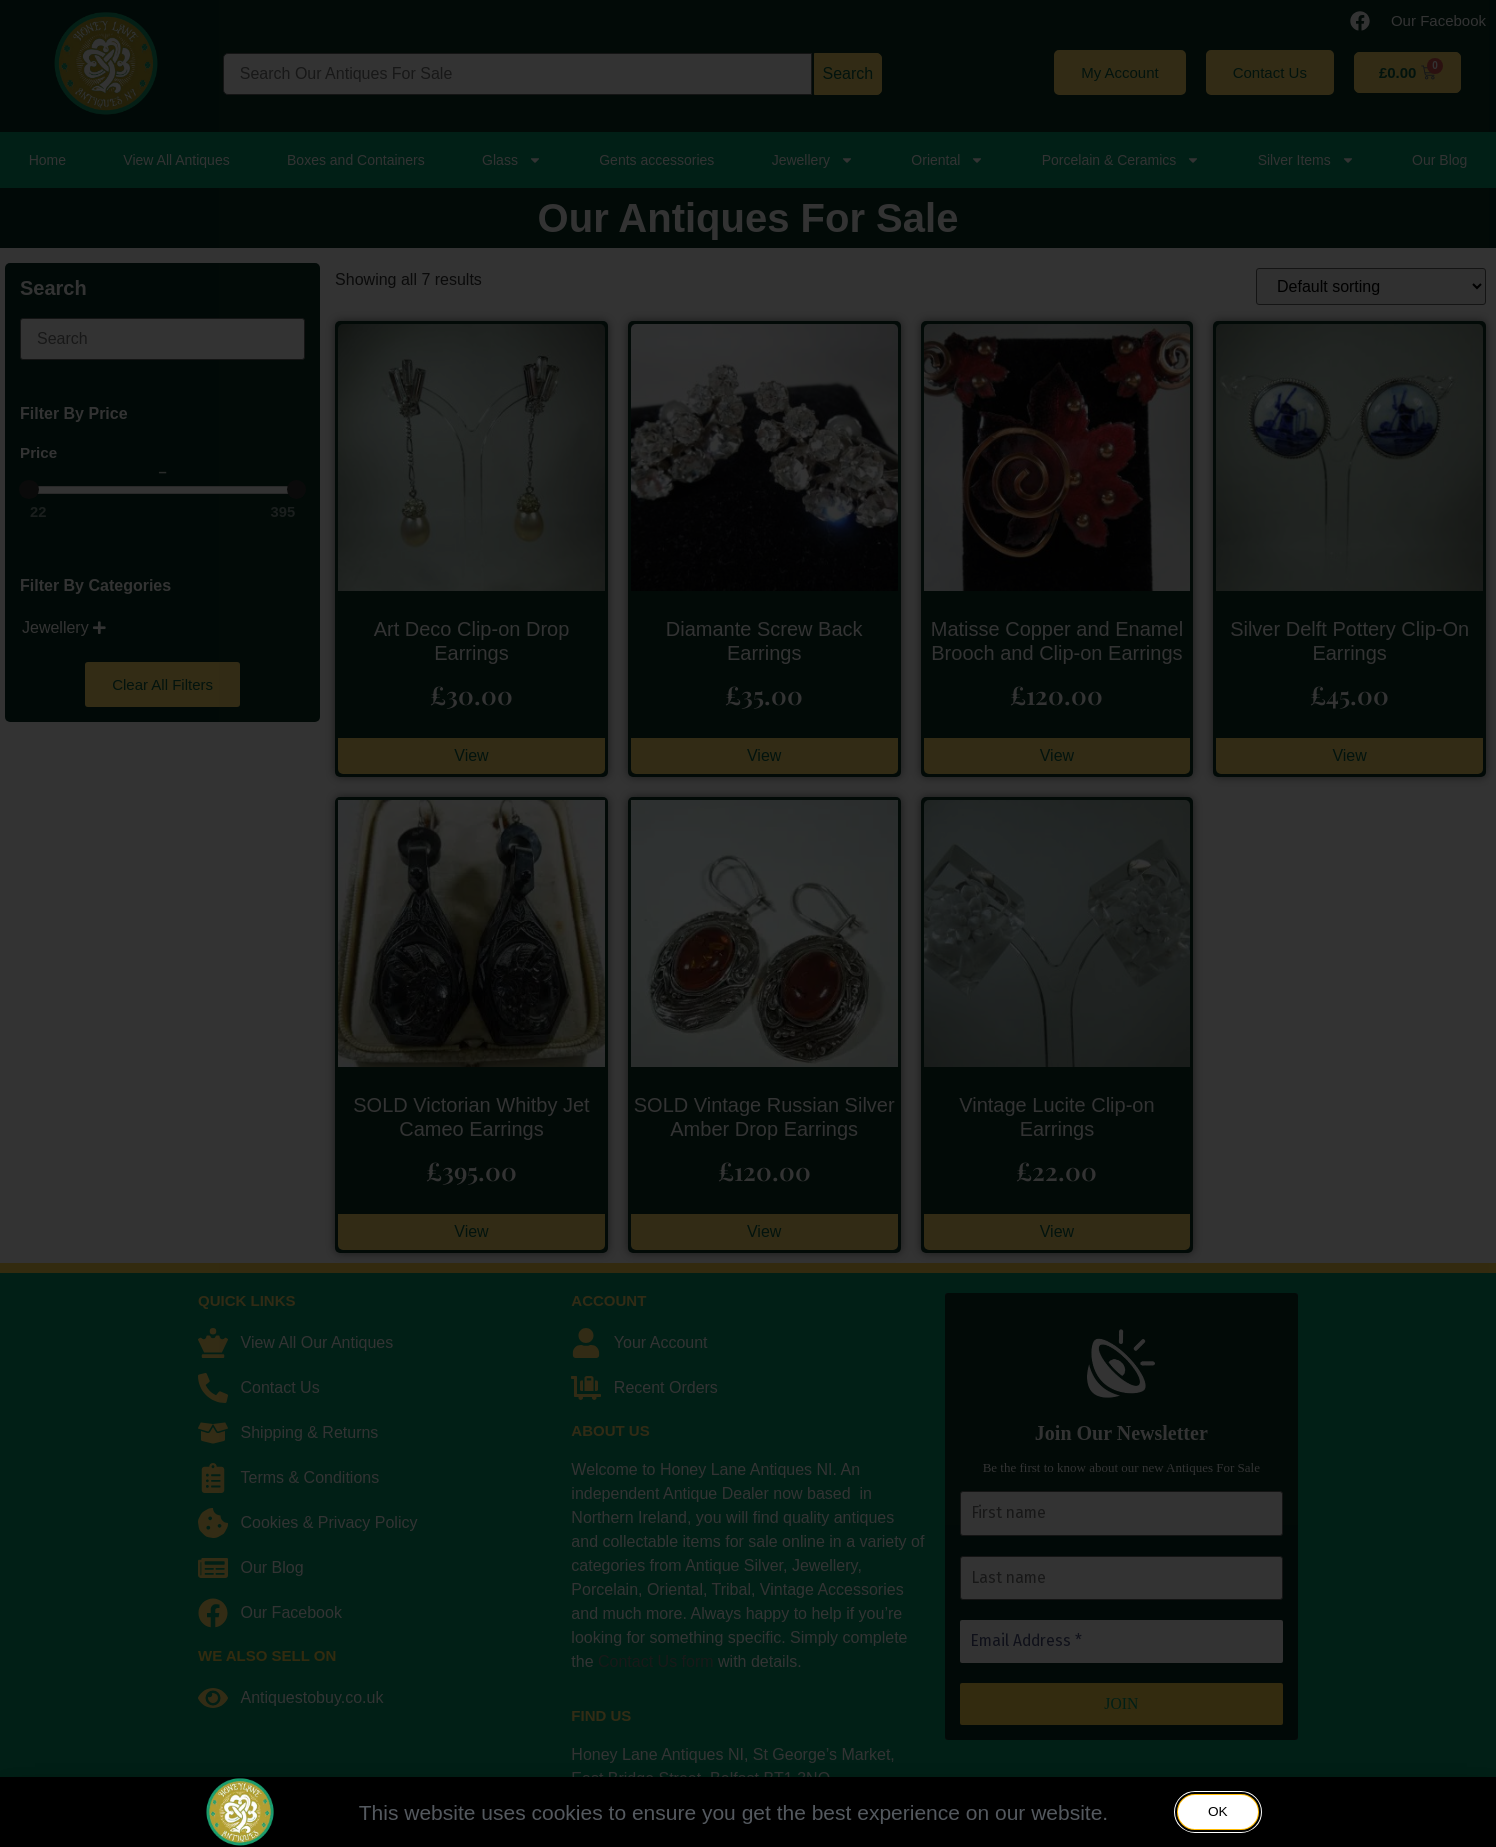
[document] (748, 923)
